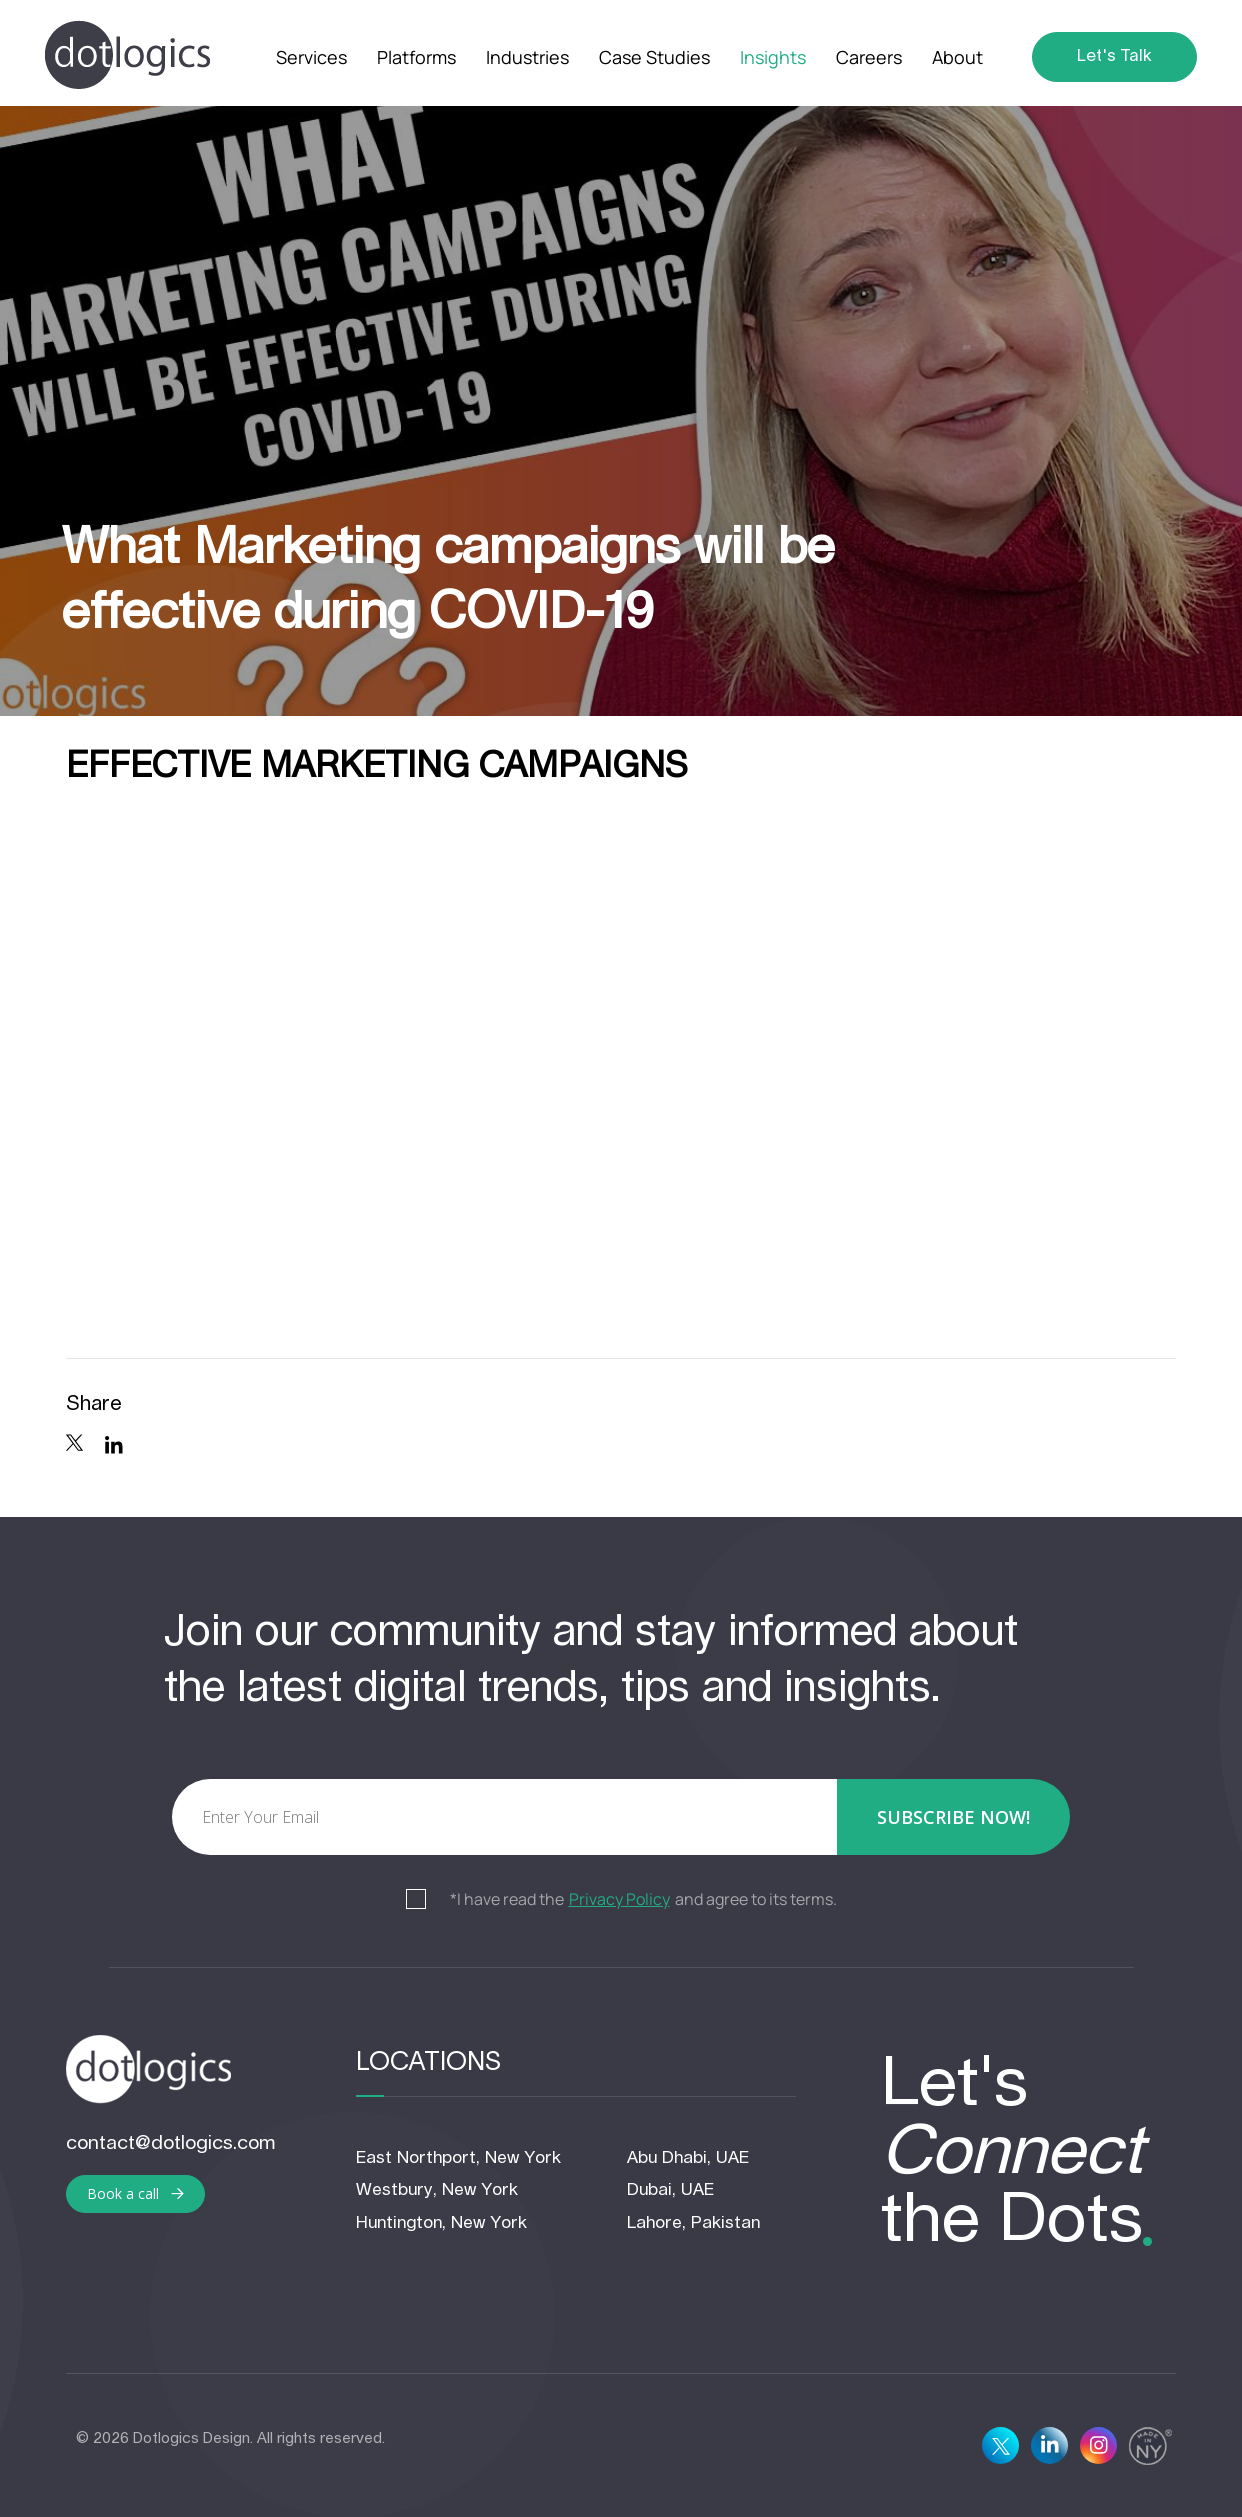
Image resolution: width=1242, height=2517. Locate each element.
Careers (869, 57)
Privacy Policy (619, 1900)
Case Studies (654, 57)
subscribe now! (953, 1817)
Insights (773, 57)
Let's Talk (1114, 56)
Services (311, 57)
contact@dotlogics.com (170, 2143)
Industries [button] (527, 57)
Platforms (416, 57)
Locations (428, 2063)
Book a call (135, 2193)
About (957, 57)
